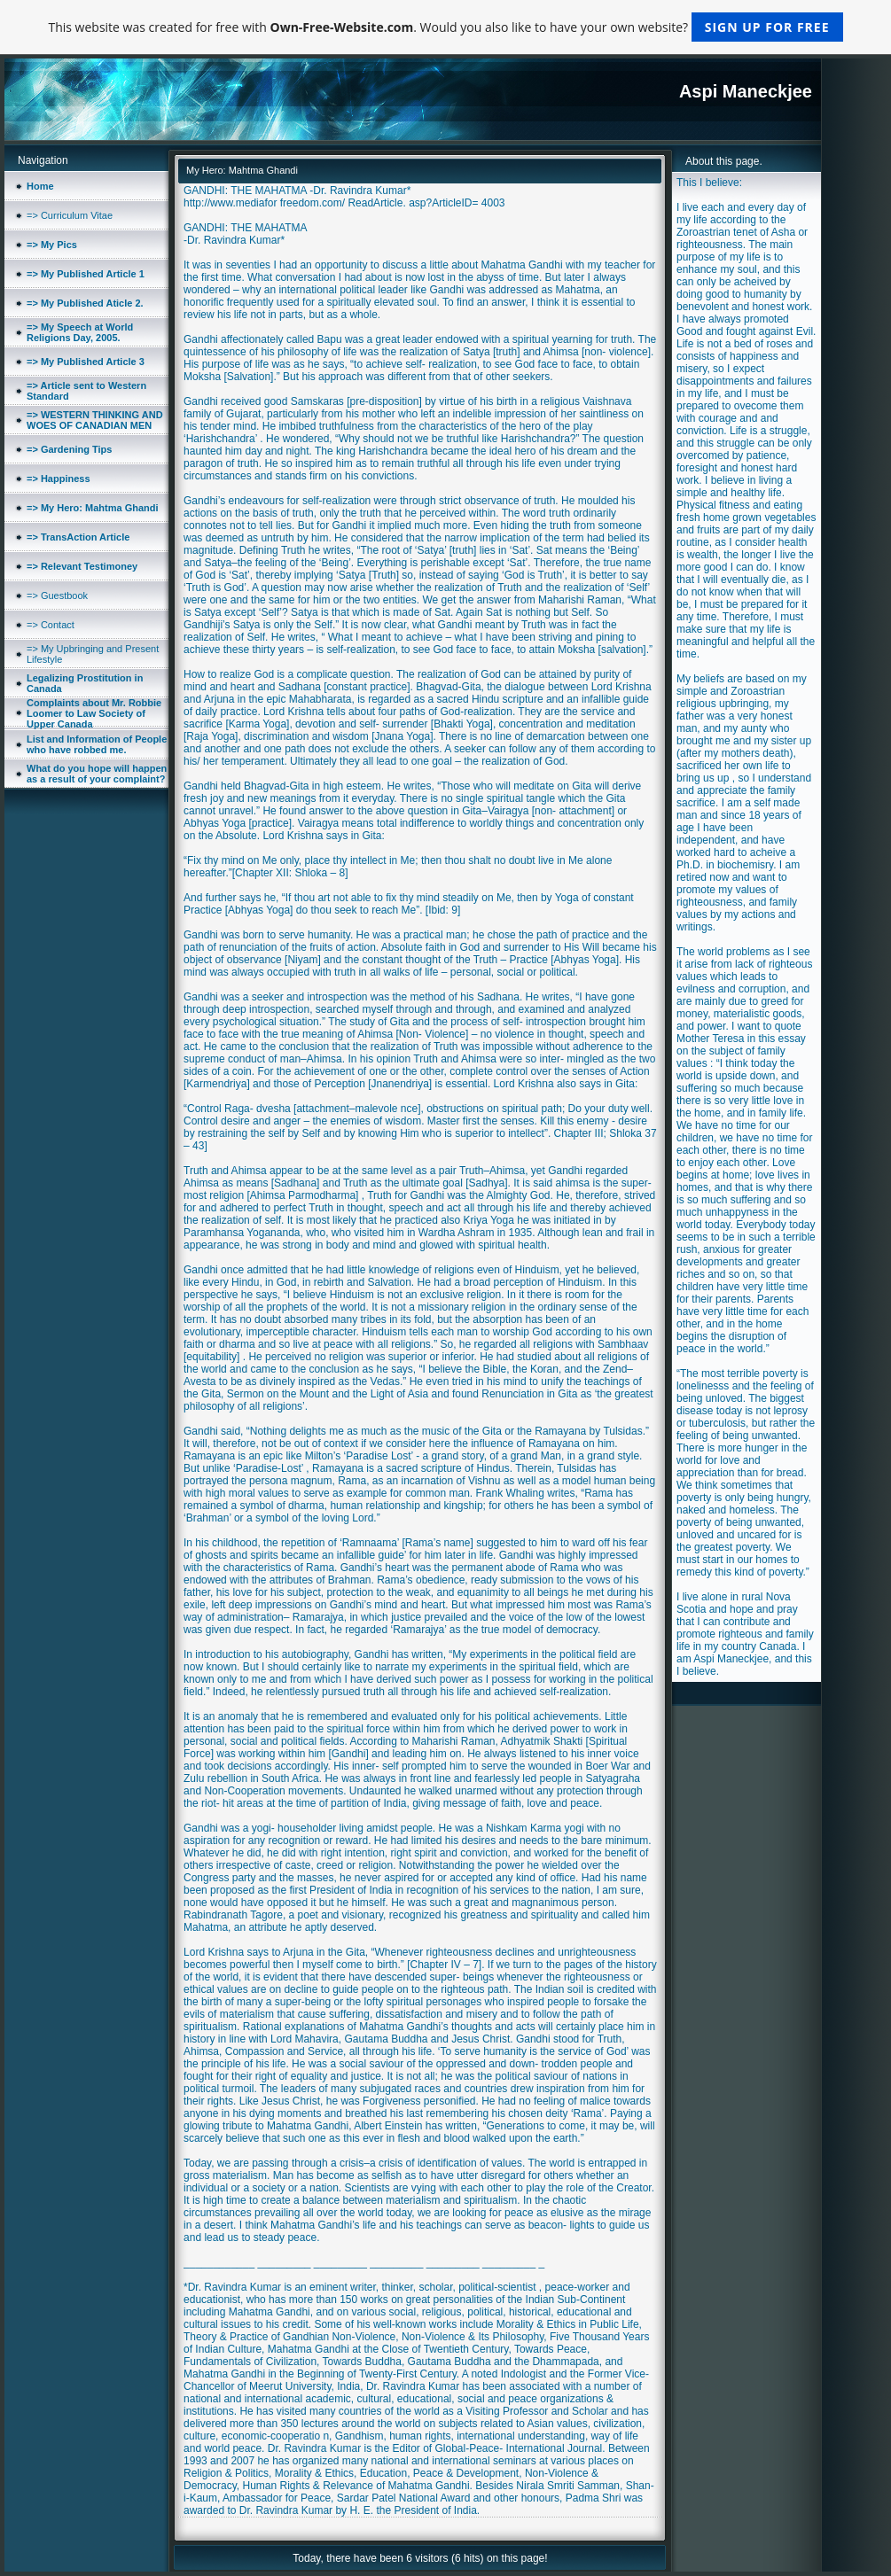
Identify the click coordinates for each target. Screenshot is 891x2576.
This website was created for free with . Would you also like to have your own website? (445, 27)
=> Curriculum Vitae (70, 215)
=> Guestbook (57, 595)
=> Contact (50, 624)
